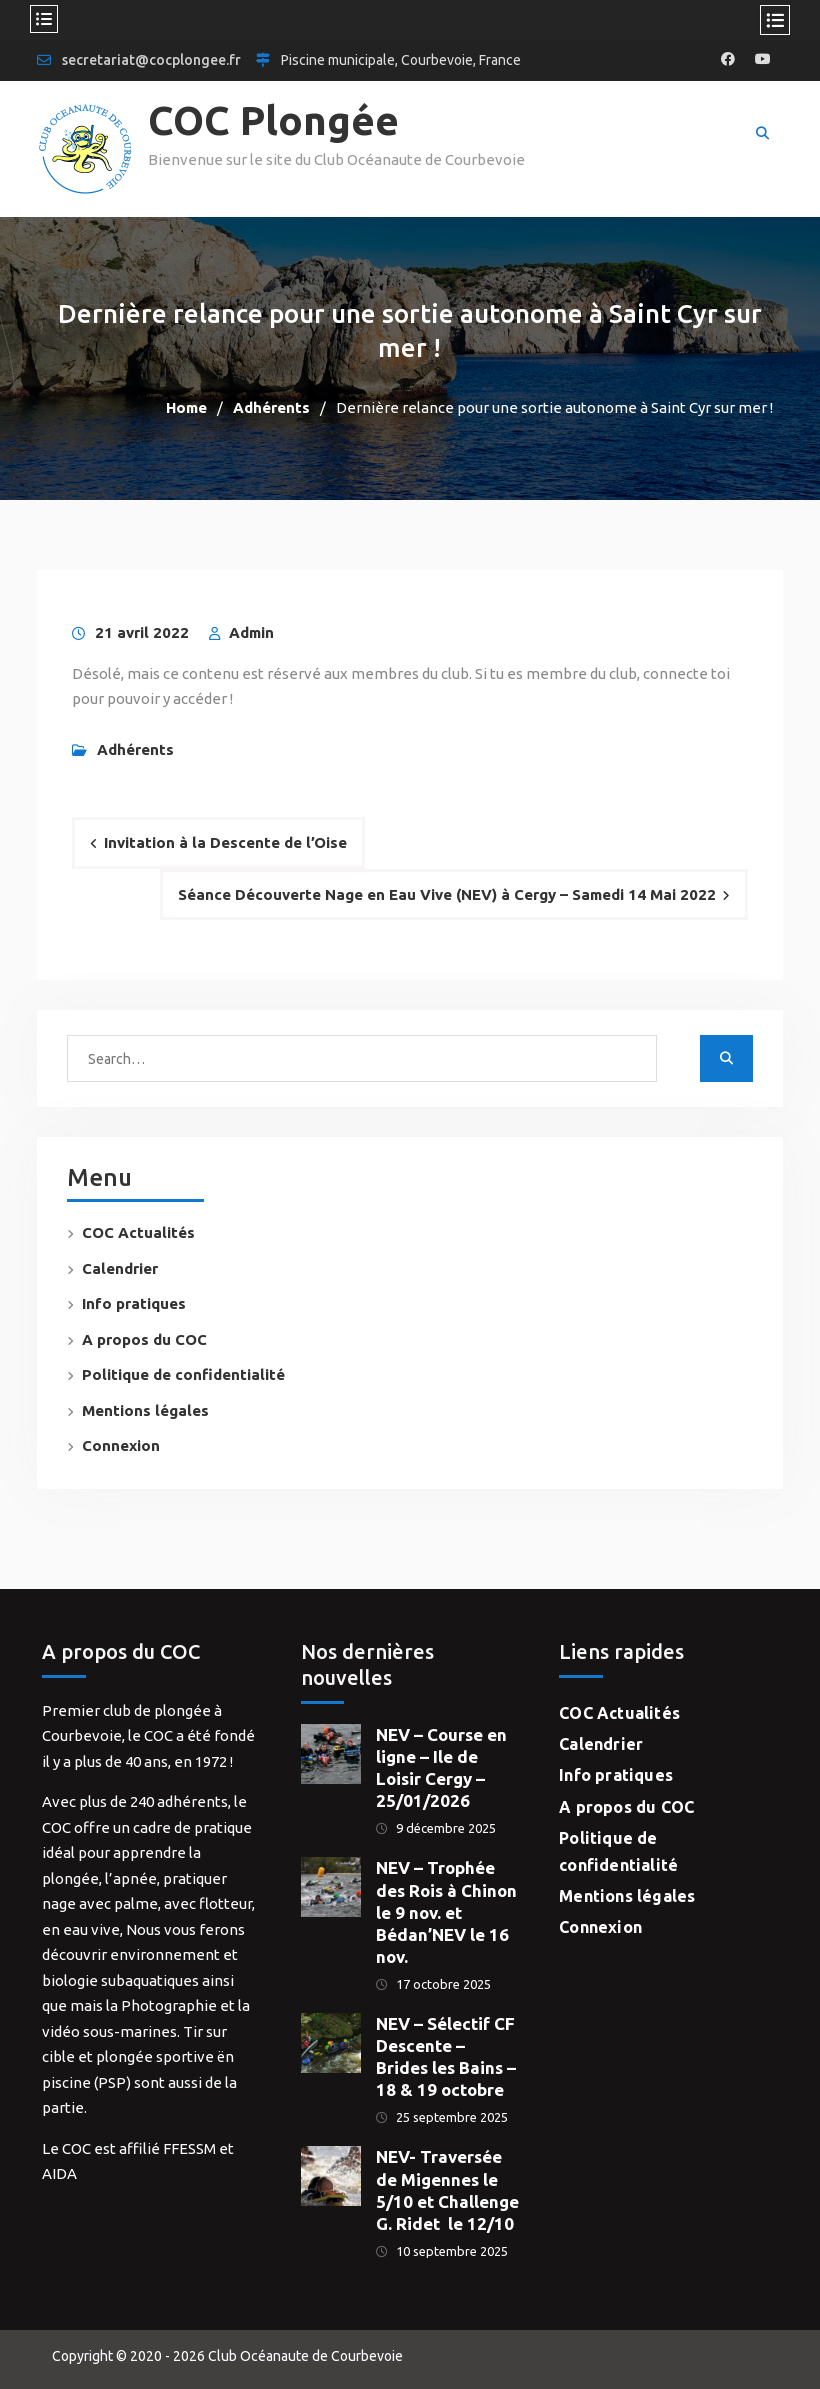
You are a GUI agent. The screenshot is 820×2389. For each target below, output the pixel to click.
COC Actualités (138, 1232)
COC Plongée (273, 120)
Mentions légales (145, 1410)
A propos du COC (144, 1339)
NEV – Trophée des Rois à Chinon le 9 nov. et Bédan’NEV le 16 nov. (446, 1911)
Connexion (121, 1445)
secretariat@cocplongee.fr (151, 60)
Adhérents (135, 749)
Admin (251, 632)
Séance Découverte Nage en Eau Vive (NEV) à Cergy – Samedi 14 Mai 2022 (447, 894)
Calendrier (120, 1268)
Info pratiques (134, 1303)
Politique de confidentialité (183, 1374)
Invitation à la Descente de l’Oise (225, 842)
